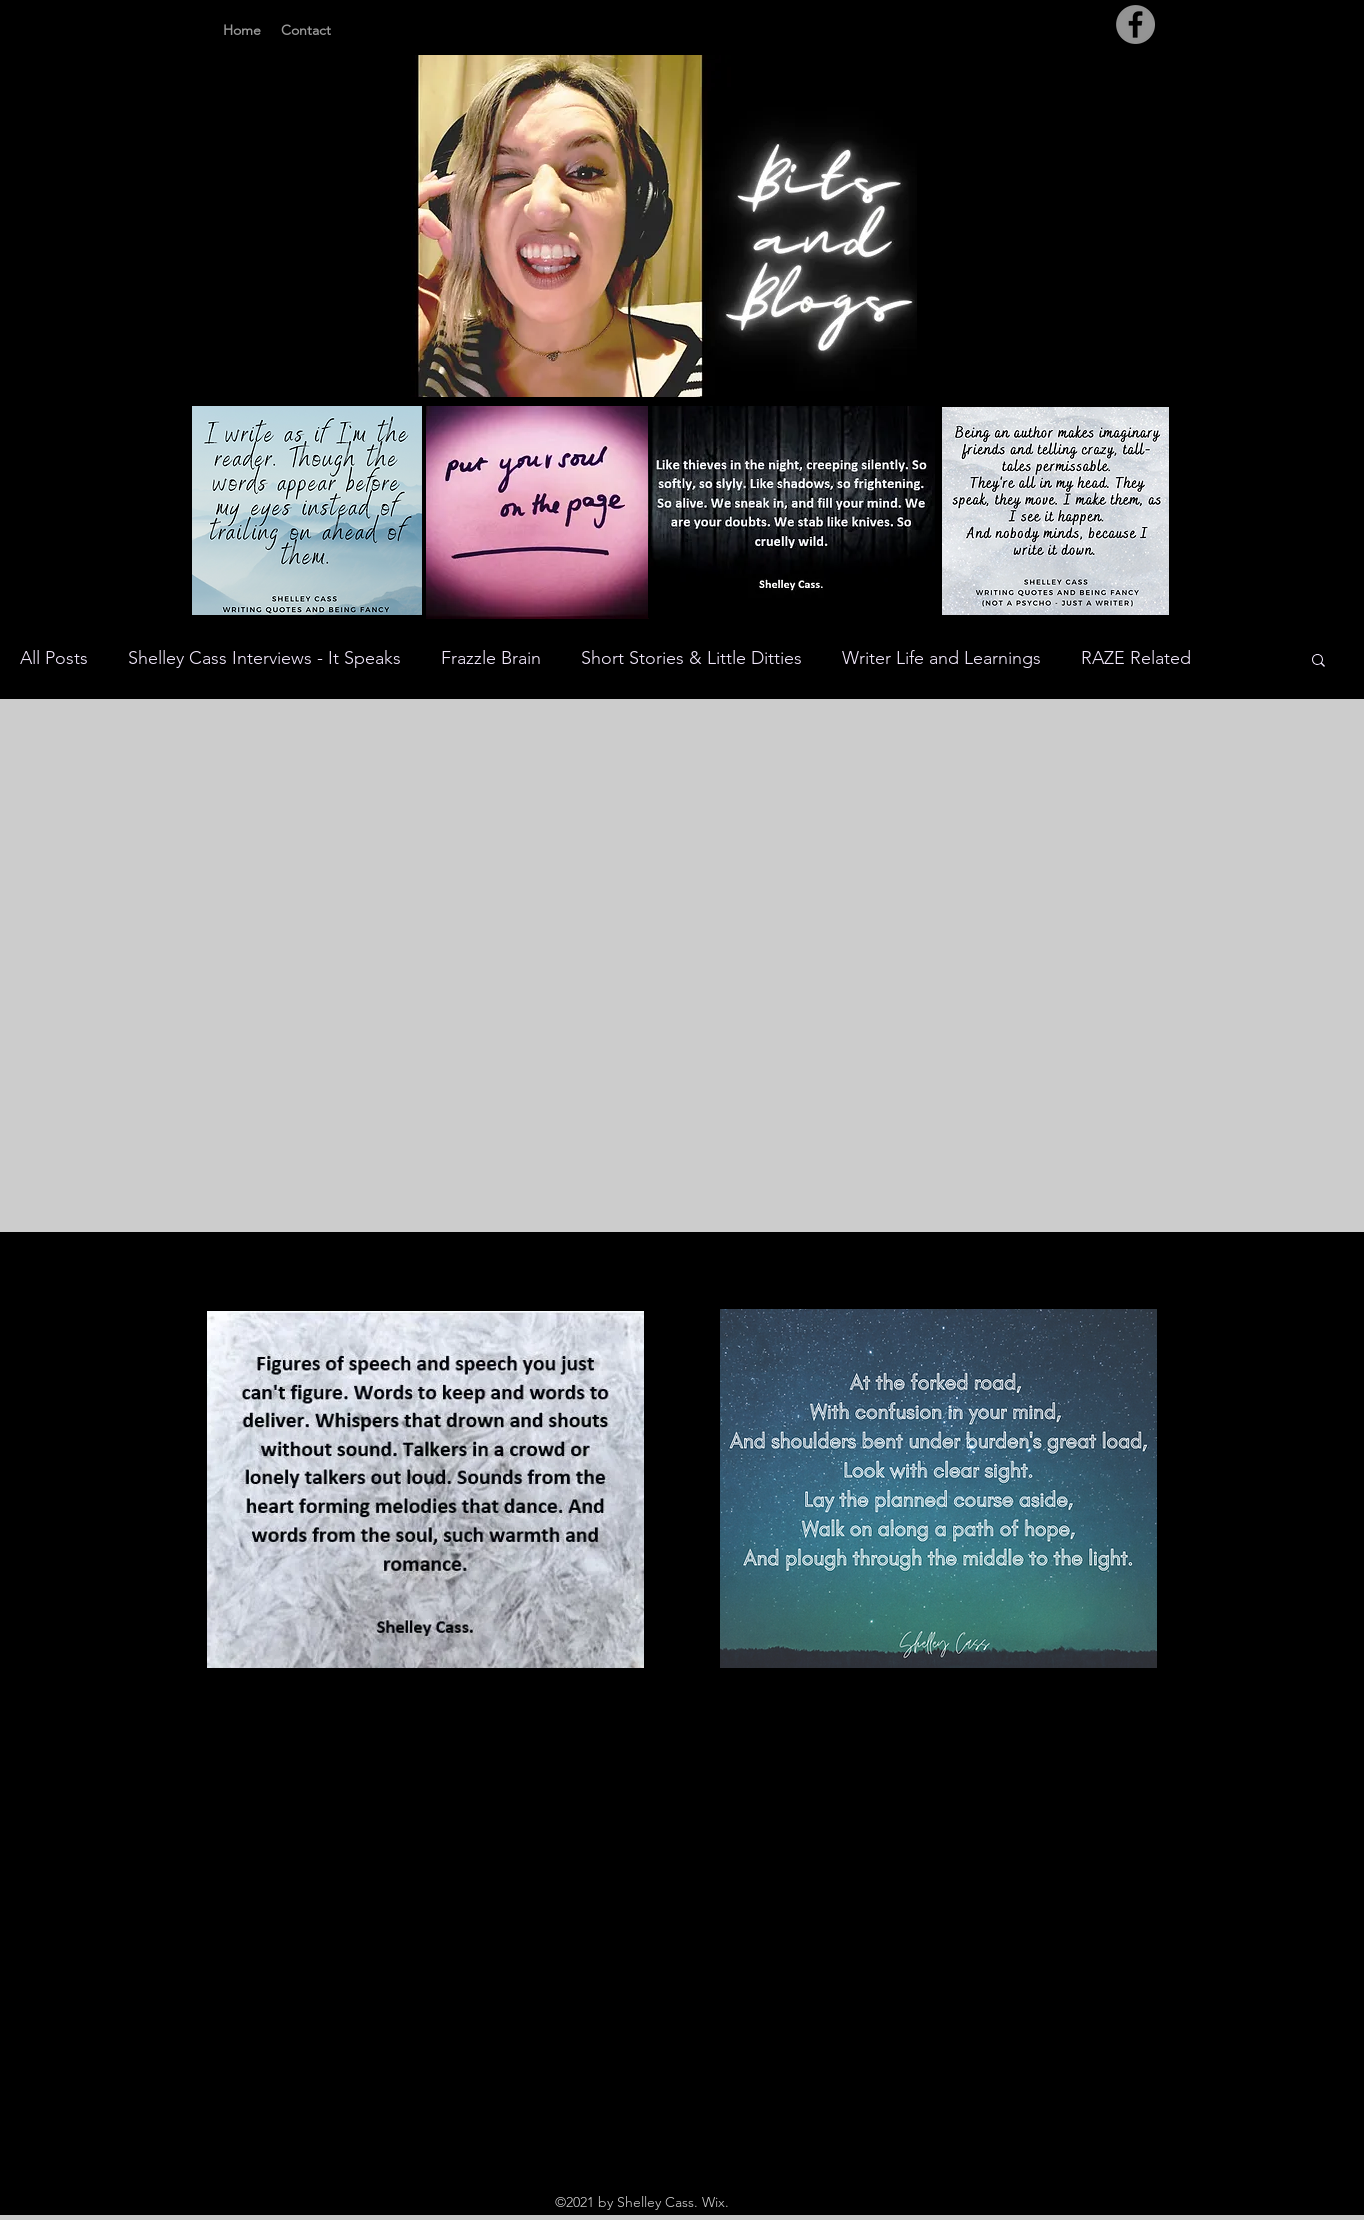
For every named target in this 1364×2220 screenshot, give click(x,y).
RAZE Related (1136, 658)
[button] (1318, 661)
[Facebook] (1135, 24)
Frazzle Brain (491, 658)
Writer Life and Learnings (941, 658)
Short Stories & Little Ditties (691, 658)
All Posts (54, 658)
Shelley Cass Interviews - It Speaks (264, 658)
